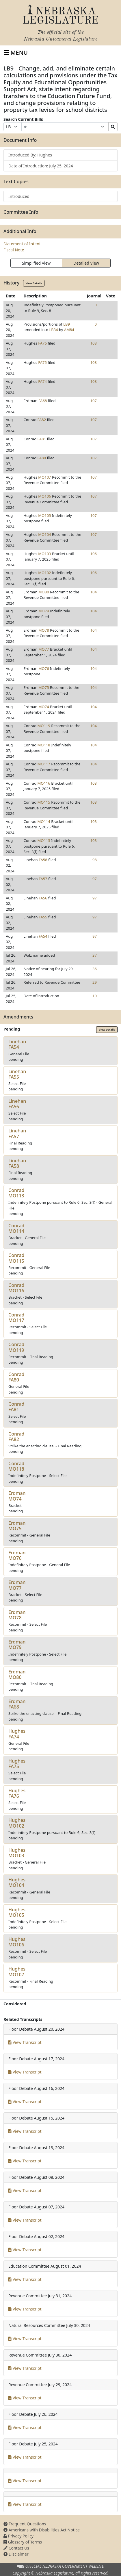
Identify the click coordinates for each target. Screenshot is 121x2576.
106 (93, 553)
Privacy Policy (18, 2536)
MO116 (44, 783)
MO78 (43, 630)
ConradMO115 (16, 1258)
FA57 (43, 878)
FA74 (42, 381)
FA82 (42, 419)
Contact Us (16, 2548)
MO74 (43, 706)
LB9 (66, 324)
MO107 (44, 477)
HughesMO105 (16, 1912)
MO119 (44, 725)
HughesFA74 (16, 1734)
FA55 (43, 917)
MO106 (44, 496)
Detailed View (86, 263)
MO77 (43, 649)
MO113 (44, 840)
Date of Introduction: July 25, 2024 (40, 166)
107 (93, 400)
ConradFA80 (16, 1377)
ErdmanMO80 (17, 1674)
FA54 (43, 936)
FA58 (43, 859)
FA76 (42, 343)
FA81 (42, 439)
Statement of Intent (22, 243)
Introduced (18, 196)
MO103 (44, 553)
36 (94, 968)
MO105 (44, 515)
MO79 (43, 611)
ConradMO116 (16, 1288)
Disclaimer (16, 2554)
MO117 (44, 764)
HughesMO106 (16, 1942)
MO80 (43, 592)
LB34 (53, 329)
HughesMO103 (16, 1853)
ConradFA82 (16, 1436)
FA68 (42, 400)
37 (94, 955)
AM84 (69, 329)
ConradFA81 (16, 1407)
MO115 (44, 802)
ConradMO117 (16, 1317)
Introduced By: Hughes (30, 155)
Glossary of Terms (22, 2542)
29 (94, 982)
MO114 (44, 821)
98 (94, 859)
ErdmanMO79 (17, 1644)
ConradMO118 (16, 1466)
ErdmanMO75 (17, 1526)
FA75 (42, 362)
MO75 (43, 687)
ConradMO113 (16, 1193)
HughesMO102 (16, 1823)
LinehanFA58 (17, 1163)
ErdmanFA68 (17, 1704)
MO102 (44, 572)
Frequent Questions (24, 2524)
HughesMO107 (16, 1971)
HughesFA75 (16, 1763)
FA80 (42, 457)
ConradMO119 (16, 1347)
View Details (34, 283)
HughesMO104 (16, 1882)
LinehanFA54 (17, 1044)
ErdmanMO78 (17, 1615)
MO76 (43, 668)
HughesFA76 (16, 1793)
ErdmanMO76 (17, 1555)
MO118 (44, 745)
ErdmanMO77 (17, 1585)
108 (93, 343)
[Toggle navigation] (15, 53)
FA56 (43, 898)
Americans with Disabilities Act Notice (41, 2530)
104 (93, 592)
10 (94, 995)
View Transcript (25, 2042)
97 (94, 878)
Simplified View (36, 263)
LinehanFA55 (17, 1074)
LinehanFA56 (17, 1104)
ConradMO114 (16, 1228)
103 (93, 783)
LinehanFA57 (17, 1133)
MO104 (44, 534)
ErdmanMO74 (17, 1496)
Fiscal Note (13, 250)
